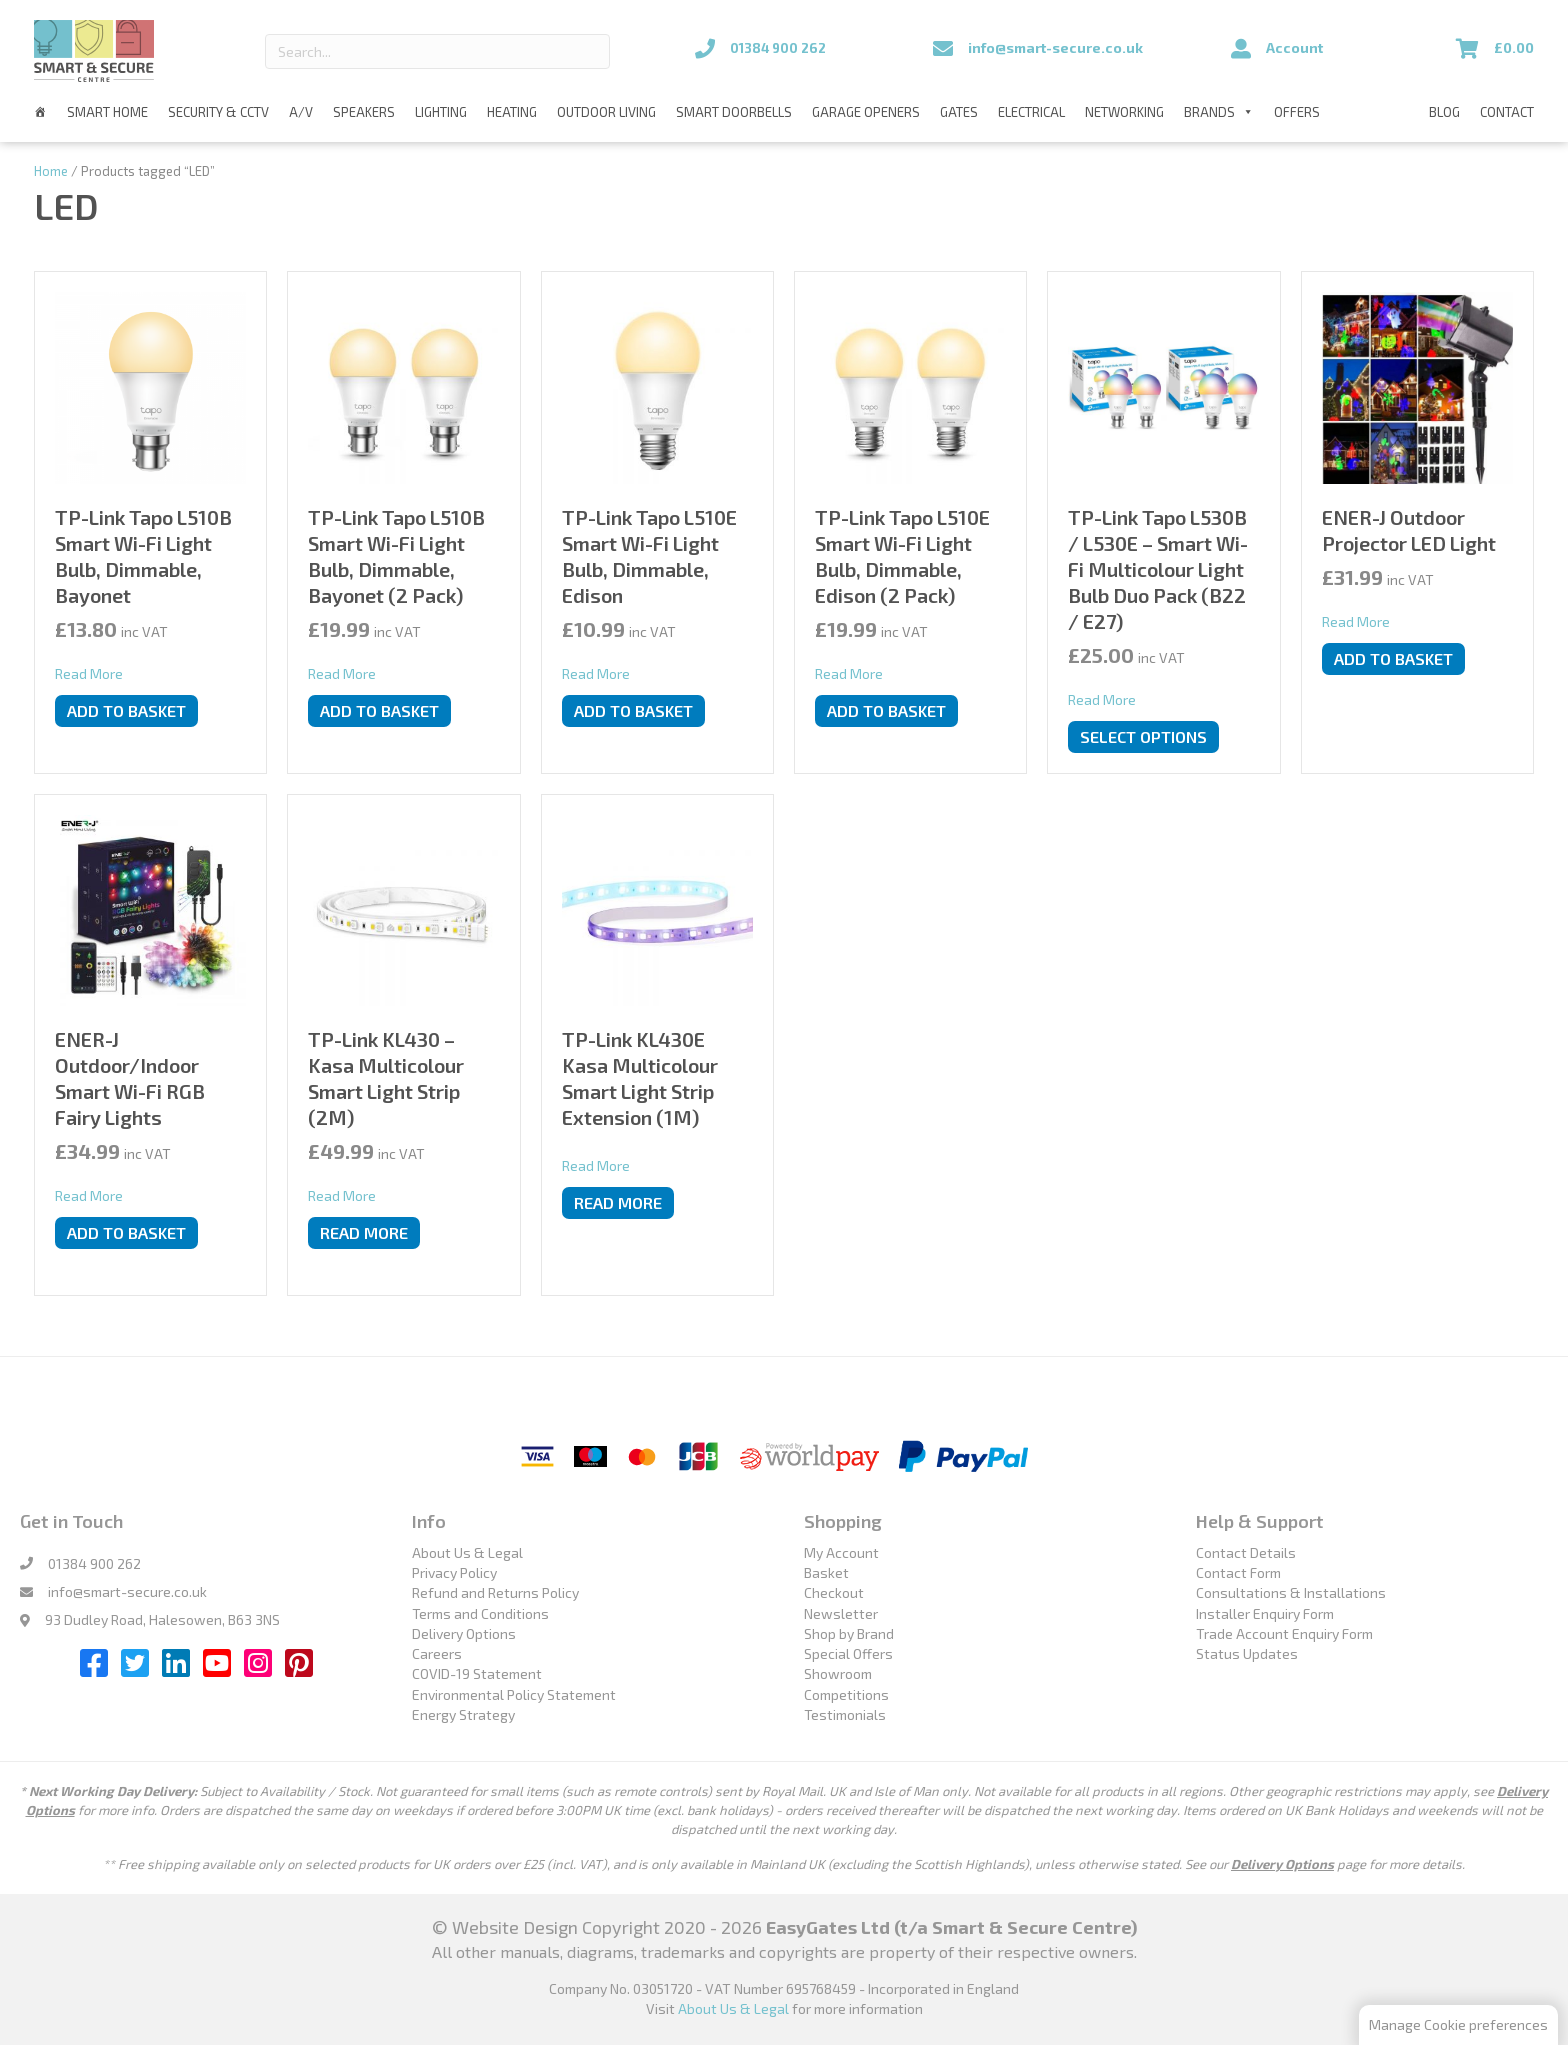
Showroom (838, 1673)
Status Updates (1247, 1653)
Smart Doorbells (734, 112)
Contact (1507, 112)
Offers (1297, 112)
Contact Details (1246, 1552)
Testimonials (845, 1714)
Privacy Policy (454, 1572)
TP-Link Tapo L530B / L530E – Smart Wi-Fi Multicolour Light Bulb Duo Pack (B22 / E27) (1158, 569)
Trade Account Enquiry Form (1284, 1633)
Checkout (834, 1592)
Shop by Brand (849, 1633)
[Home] (40, 112)
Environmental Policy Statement (514, 1694)
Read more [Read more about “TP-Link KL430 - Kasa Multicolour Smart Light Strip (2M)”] (364, 1232)
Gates (959, 112)
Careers (437, 1653)
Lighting (441, 112)
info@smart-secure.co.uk (127, 1591)
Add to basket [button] (126, 710)
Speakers (364, 112)
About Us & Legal (467, 1552)
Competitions (846, 1694)
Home (51, 171)
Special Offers (848, 1653)
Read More (89, 672)
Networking (1124, 112)
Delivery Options (464, 1633)
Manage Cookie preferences (1458, 2024)
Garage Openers (866, 112)
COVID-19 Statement (477, 1673)
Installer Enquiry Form (1265, 1612)
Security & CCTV (218, 112)
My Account (841, 1552)
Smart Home (107, 112)
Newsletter (841, 1612)
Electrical (1031, 112)
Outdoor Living (606, 112)
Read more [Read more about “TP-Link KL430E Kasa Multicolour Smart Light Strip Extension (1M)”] (618, 1202)
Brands (1219, 112)
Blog (1444, 112)
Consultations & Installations (1291, 1592)
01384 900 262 (94, 1563)
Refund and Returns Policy (495, 1592)
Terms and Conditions (480, 1612)
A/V (301, 112)
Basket (826, 1572)
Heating (512, 112)
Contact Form (1238, 1572)
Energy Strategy (463, 1714)
